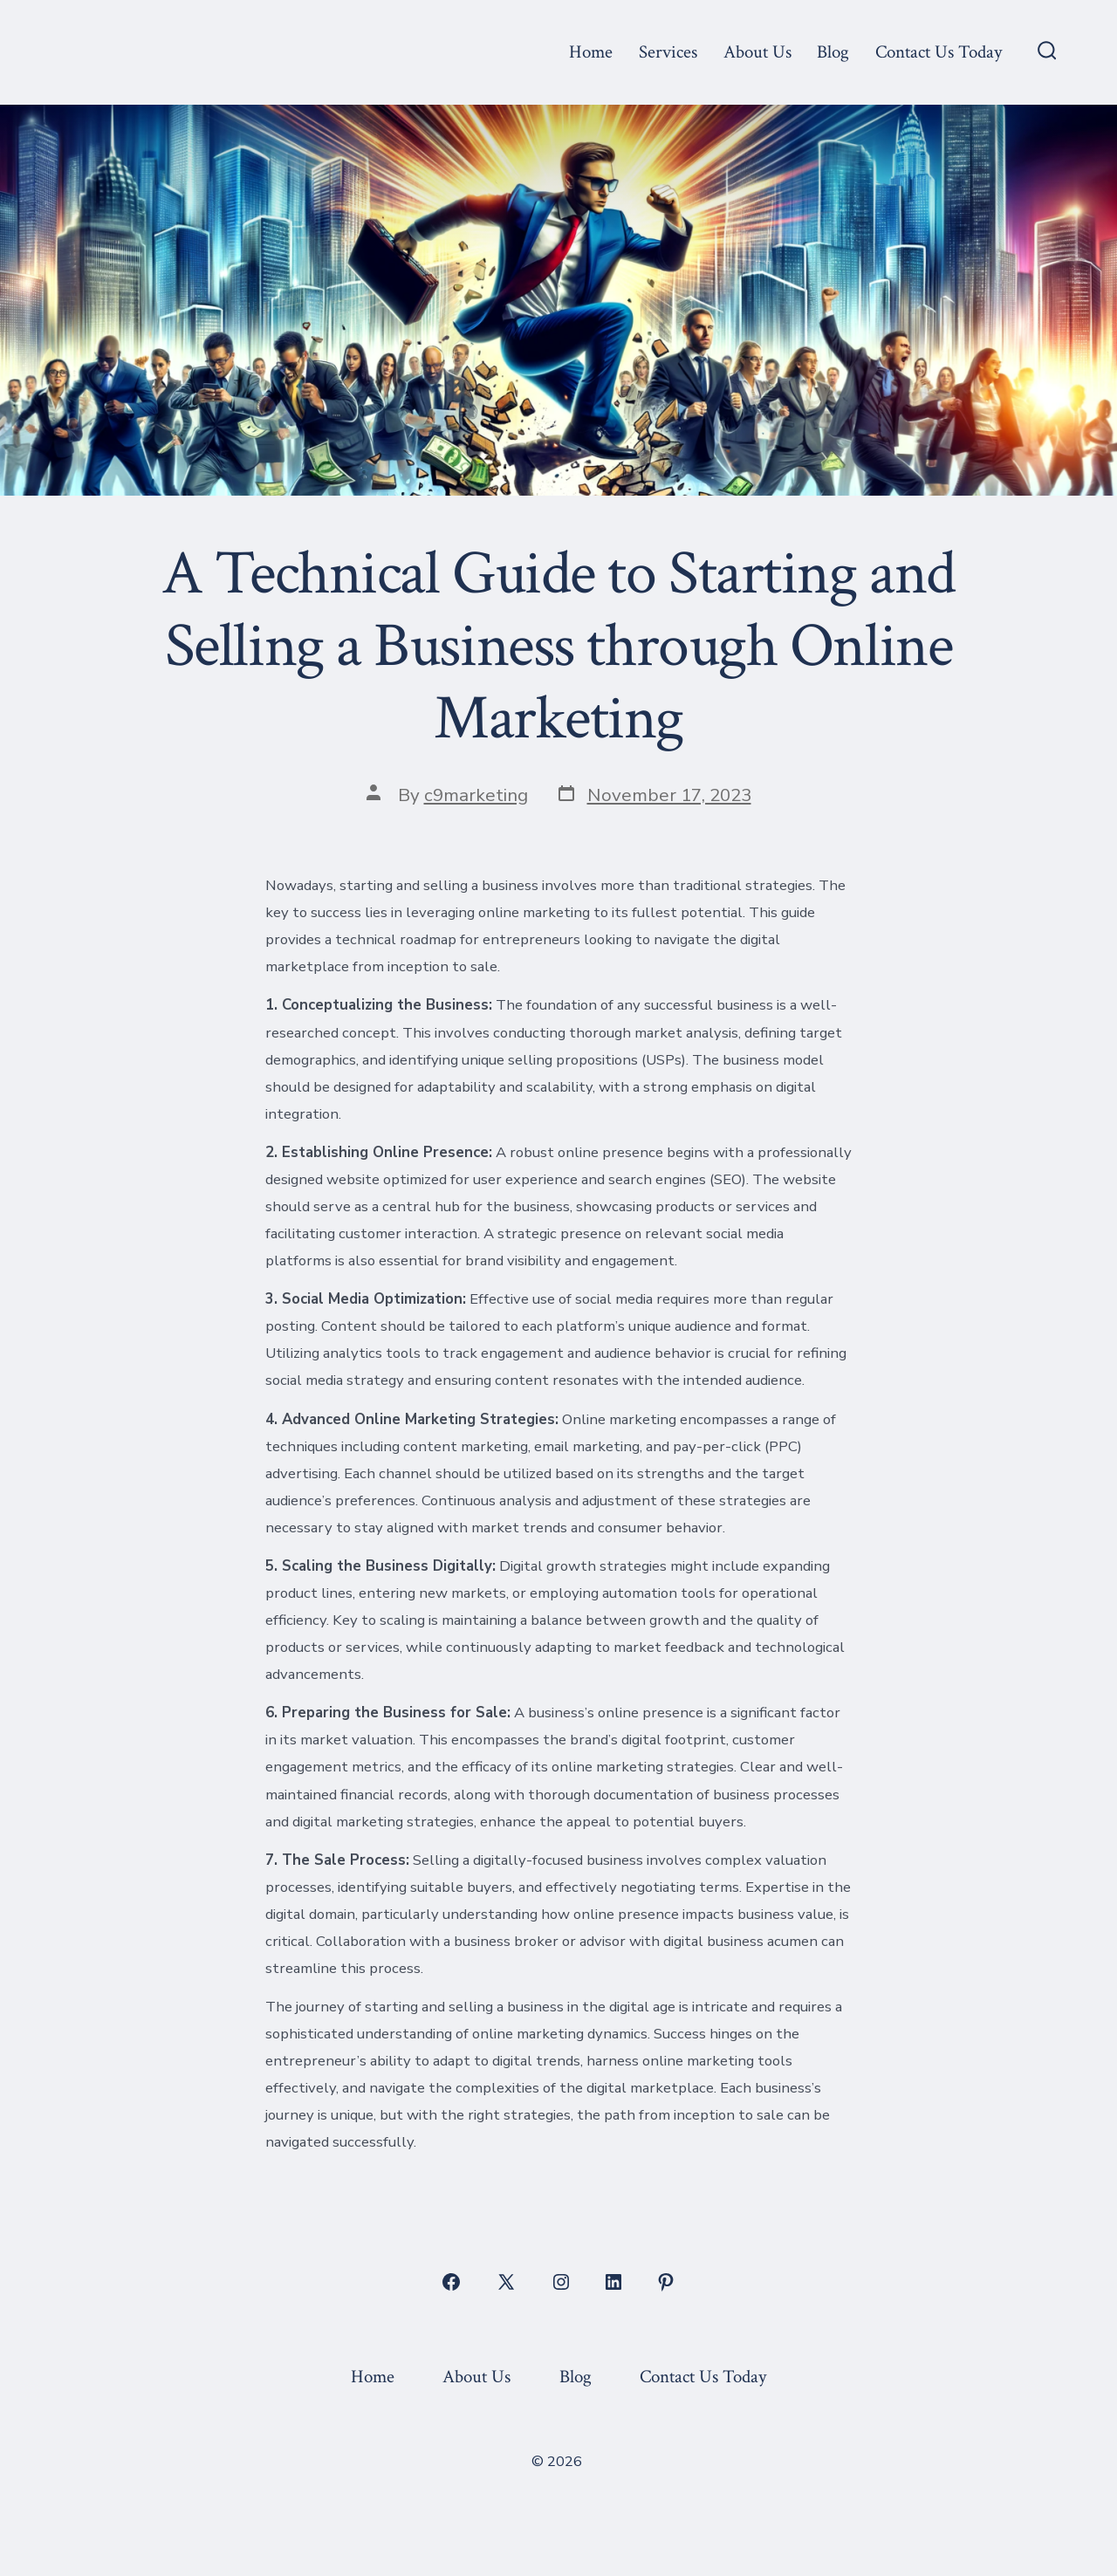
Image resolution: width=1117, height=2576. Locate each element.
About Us (757, 52)
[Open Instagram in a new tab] (561, 2281)
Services (668, 52)
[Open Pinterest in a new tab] (665, 2281)
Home (591, 52)
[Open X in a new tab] (506, 2281)
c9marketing (476, 795)
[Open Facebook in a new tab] (451, 2281)
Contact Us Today (938, 52)
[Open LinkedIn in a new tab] (613, 2281)
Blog (833, 52)
